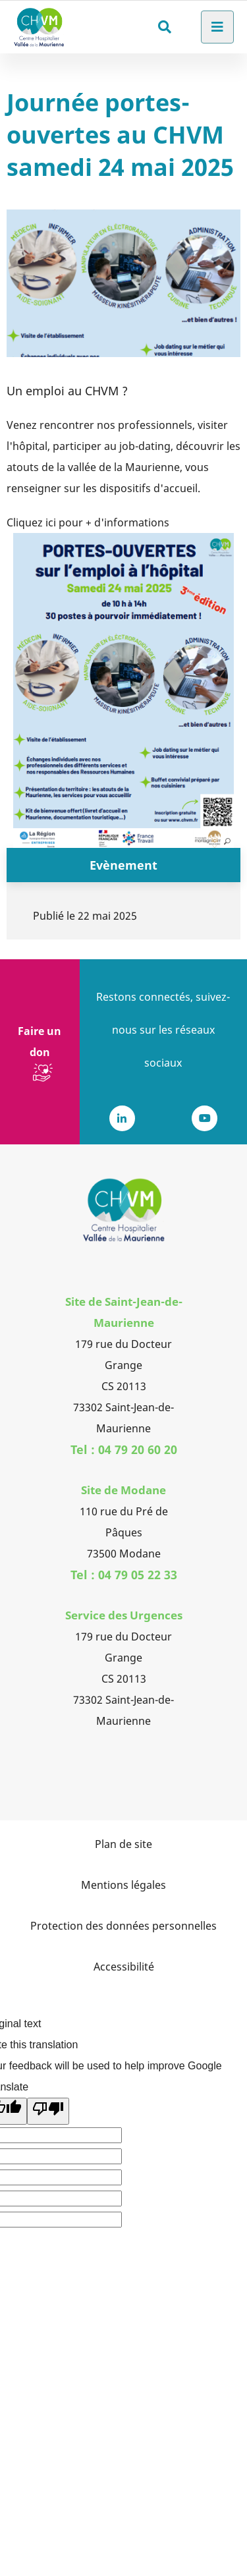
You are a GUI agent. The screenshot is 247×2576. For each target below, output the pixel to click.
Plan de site (123, 1844)
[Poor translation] (48, 2111)
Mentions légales (123, 1885)
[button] (123, 690)
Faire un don (39, 1041)
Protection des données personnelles (123, 1925)
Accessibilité (124, 1966)
